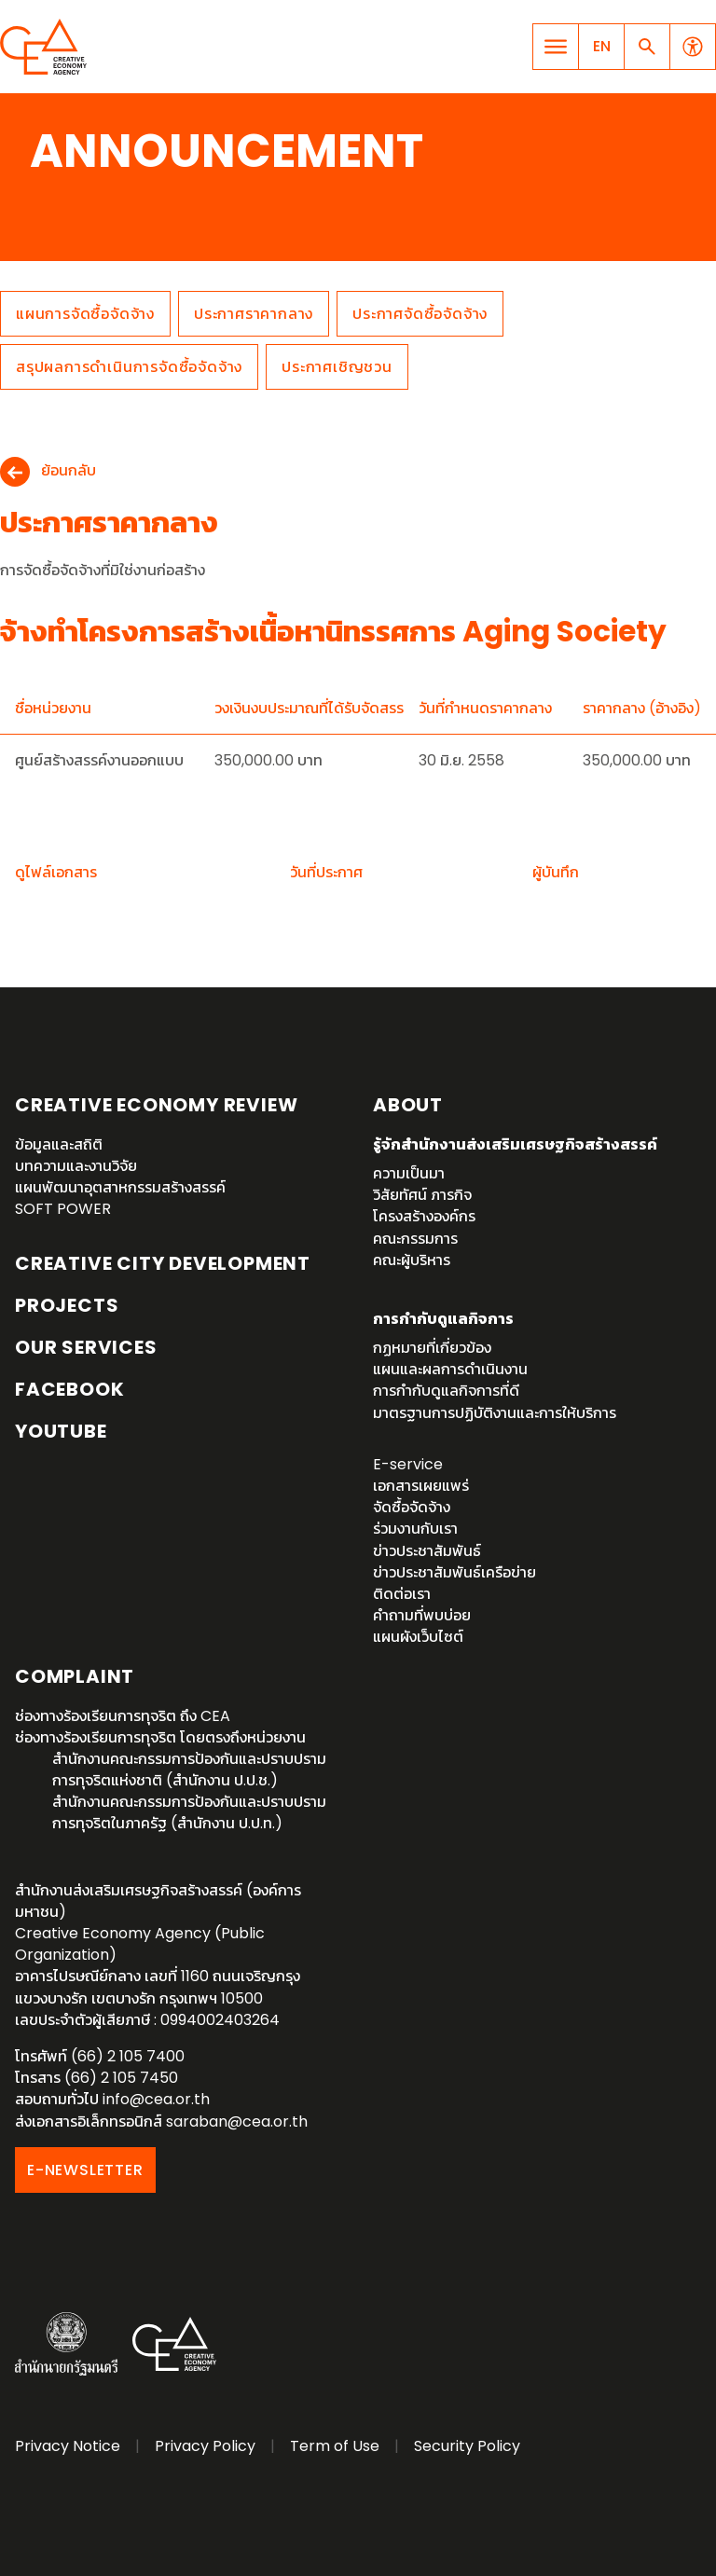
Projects (66, 1305)
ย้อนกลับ (68, 471)
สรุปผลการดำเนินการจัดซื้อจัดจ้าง (129, 367)
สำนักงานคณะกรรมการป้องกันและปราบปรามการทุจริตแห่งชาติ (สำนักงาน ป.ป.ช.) (189, 1769)
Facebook (69, 1389)
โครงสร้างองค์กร (424, 1216)
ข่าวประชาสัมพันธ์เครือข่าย (454, 1572)
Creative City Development (162, 1263)
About (408, 1105)
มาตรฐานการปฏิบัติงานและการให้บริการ (494, 1413)
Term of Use (334, 2446)
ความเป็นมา (409, 1173)
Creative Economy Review (156, 1105)
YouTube (61, 1431)
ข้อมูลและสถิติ (59, 1144)
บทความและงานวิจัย (76, 1166)
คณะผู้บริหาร (411, 1260)
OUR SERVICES (86, 1347)
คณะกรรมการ (415, 1238)
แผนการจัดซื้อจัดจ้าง (85, 313)
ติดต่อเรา (402, 1594)
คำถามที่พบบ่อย (422, 1615)
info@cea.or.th (156, 2099)
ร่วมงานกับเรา (415, 1528)
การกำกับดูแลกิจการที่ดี (446, 1390)
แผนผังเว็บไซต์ (418, 1636)
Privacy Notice (67, 2446)
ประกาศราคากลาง (253, 313)
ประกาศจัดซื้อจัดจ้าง (420, 313)
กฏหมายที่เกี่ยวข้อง (432, 1347)
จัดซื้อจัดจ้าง (411, 1507)
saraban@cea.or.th (237, 2121)
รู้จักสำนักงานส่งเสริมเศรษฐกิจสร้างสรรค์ (515, 1144)
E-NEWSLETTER (85, 2170)
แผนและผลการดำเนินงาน (450, 1369)
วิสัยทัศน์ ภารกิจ (422, 1194)
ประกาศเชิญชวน (337, 367)
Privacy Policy (205, 2446)
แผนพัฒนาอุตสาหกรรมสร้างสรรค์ (120, 1187)
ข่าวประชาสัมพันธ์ (427, 1551)
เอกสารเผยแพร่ (421, 1485)
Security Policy (467, 2446)
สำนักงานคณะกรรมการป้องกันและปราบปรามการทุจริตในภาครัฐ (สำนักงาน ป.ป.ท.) (189, 1812)
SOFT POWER (63, 1208)
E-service (408, 1464)
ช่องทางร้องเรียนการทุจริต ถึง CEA (122, 1716)
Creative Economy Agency (46, 47)
